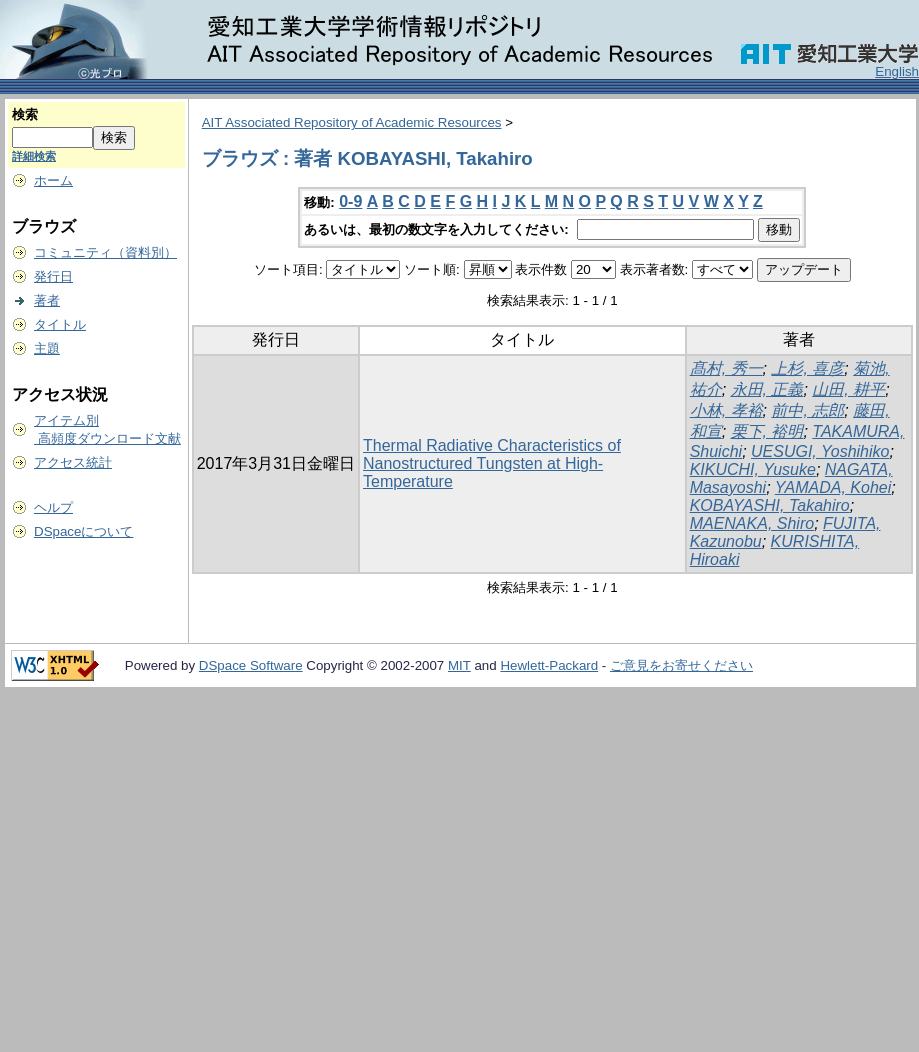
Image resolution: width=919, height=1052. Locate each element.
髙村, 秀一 (726, 368)
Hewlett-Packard (549, 665)
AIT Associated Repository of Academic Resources (352, 122)
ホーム (53, 180)
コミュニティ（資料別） (105, 252)
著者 (47, 300)
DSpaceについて (83, 531)
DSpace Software (251, 665)
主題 (47, 348)
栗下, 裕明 (767, 431)
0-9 (350, 201)
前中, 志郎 (807, 410)
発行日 (53, 276)
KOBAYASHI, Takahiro (770, 505)
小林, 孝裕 (726, 410)
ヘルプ (53, 507)
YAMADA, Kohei (833, 487)
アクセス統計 (73, 462)
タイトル (60, 324)
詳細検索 (34, 156)
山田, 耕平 (848, 389)
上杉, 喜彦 (807, 368)
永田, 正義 (767, 389)
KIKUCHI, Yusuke (753, 469)
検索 (25, 114)
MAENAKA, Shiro (752, 523)
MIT (459, 665)
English (897, 71)
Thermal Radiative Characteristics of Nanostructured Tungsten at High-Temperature (492, 463)
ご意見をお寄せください (681, 665)
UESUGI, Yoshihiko (820, 451)
